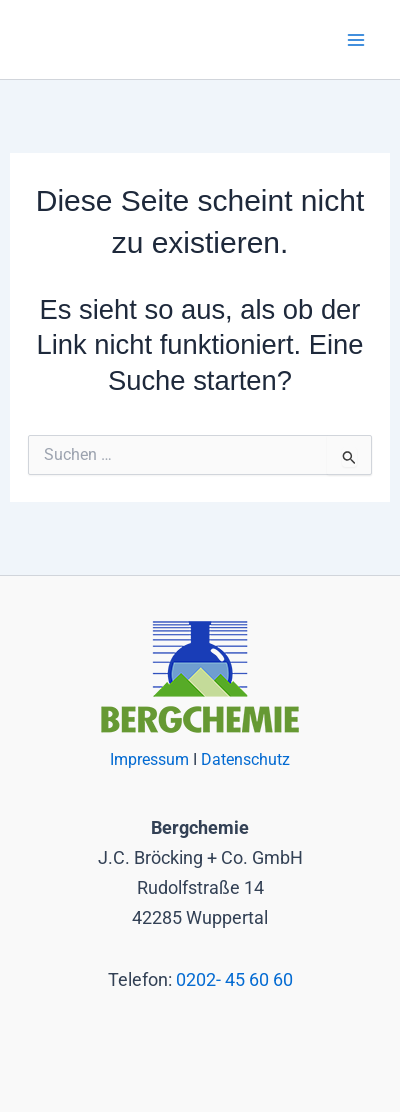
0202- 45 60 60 (234, 979)
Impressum (151, 760)
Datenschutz (245, 760)
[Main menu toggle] (356, 39)
